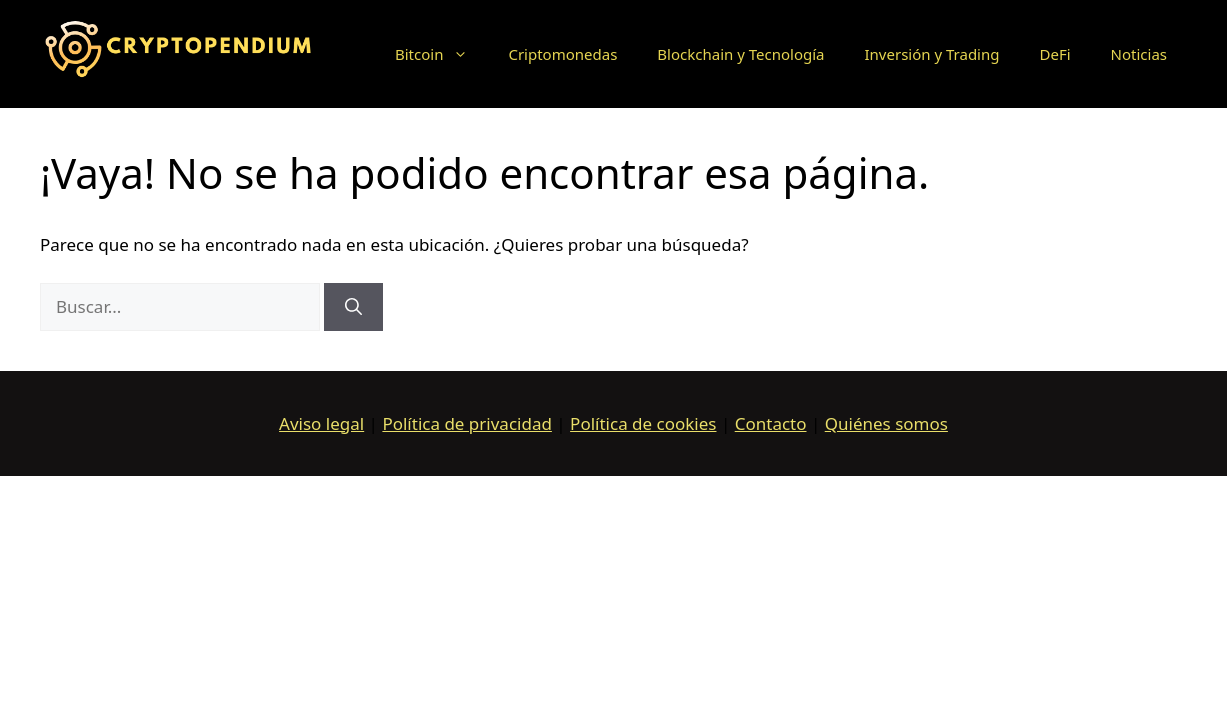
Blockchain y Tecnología (740, 54)
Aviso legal (321, 423)
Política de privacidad (466, 423)
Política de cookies (643, 423)
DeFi (1054, 54)
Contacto (771, 423)
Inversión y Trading (932, 54)
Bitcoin (441, 54)
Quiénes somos (886, 423)
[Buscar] (353, 307)
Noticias (1139, 54)
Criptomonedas (562, 54)
